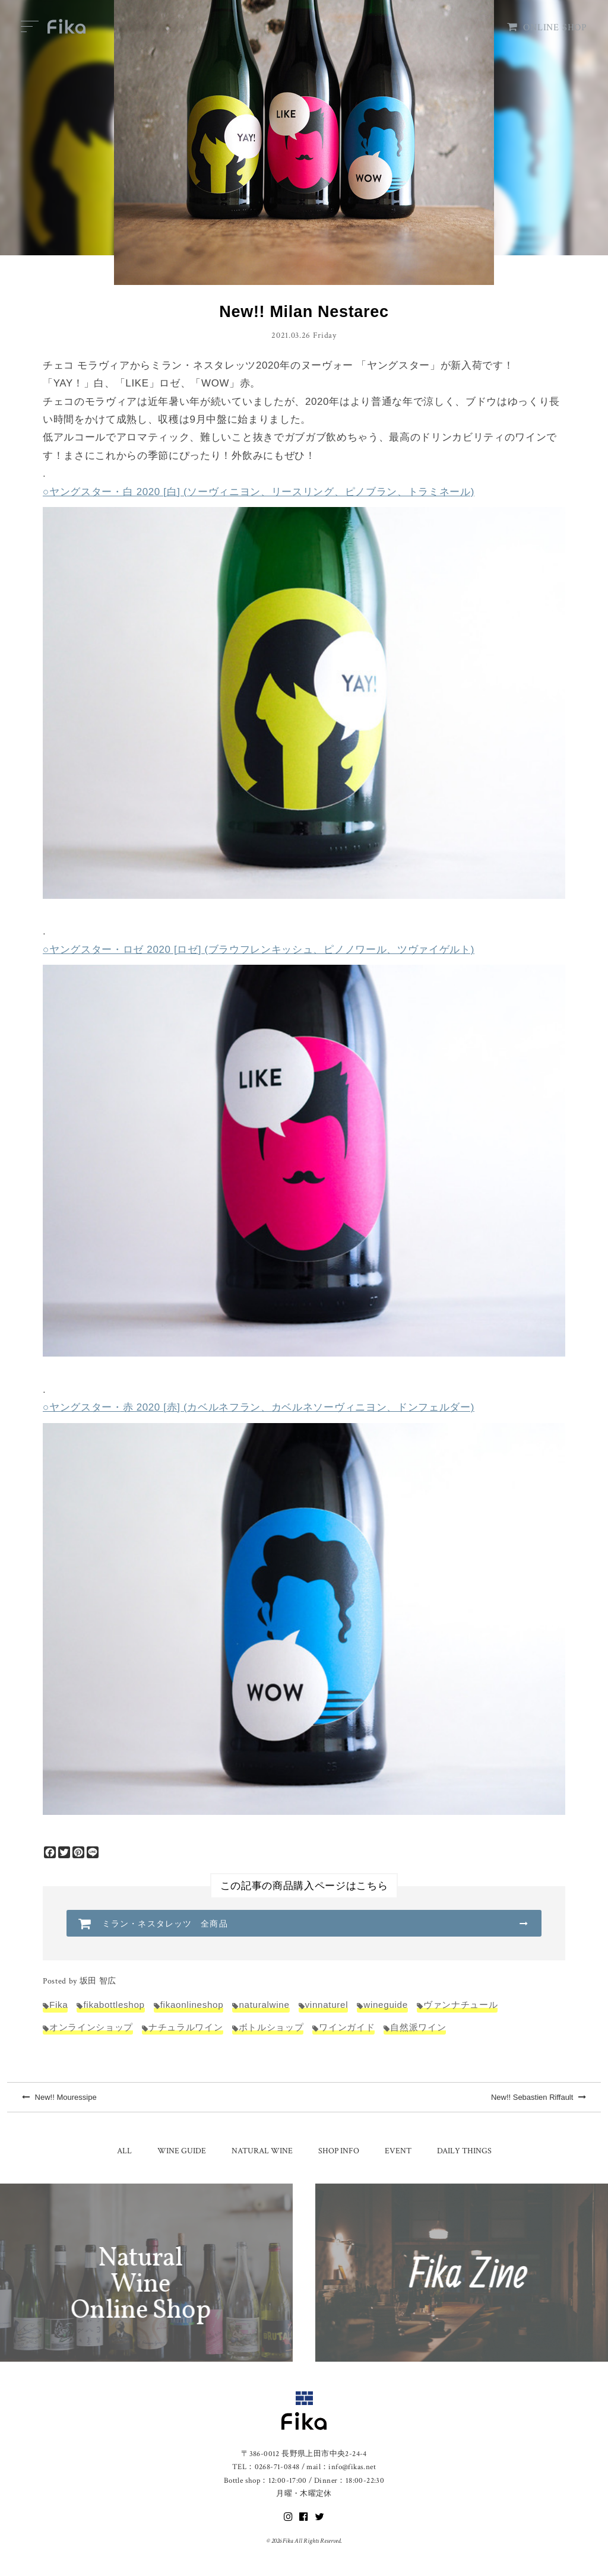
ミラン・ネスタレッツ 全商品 (165, 1923)
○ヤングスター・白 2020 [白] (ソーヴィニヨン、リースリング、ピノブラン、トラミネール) (258, 492)
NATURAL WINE (262, 2151)
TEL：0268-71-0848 (265, 2467)
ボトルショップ (271, 2027)
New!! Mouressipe (59, 2097)
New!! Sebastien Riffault (538, 2097)
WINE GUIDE (181, 2151)
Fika (58, 2005)
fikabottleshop (113, 2005)
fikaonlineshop (192, 2005)
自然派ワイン (418, 2027)
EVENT (398, 2151)
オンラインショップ (91, 2027)
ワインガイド (347, 2027)
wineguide (385, 2005)
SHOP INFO (338, 2151)
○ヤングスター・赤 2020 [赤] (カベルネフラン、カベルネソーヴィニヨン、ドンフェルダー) (258, 1407)
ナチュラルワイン (185, 2027)
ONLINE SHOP (547, 27)
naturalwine (264, 2005)
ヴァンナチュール (460, 2005)
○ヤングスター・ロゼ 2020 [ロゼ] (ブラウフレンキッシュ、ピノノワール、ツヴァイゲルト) (258, 949)
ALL (124, 2151)
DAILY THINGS (464, 2151)
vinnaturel (327, 2005)
